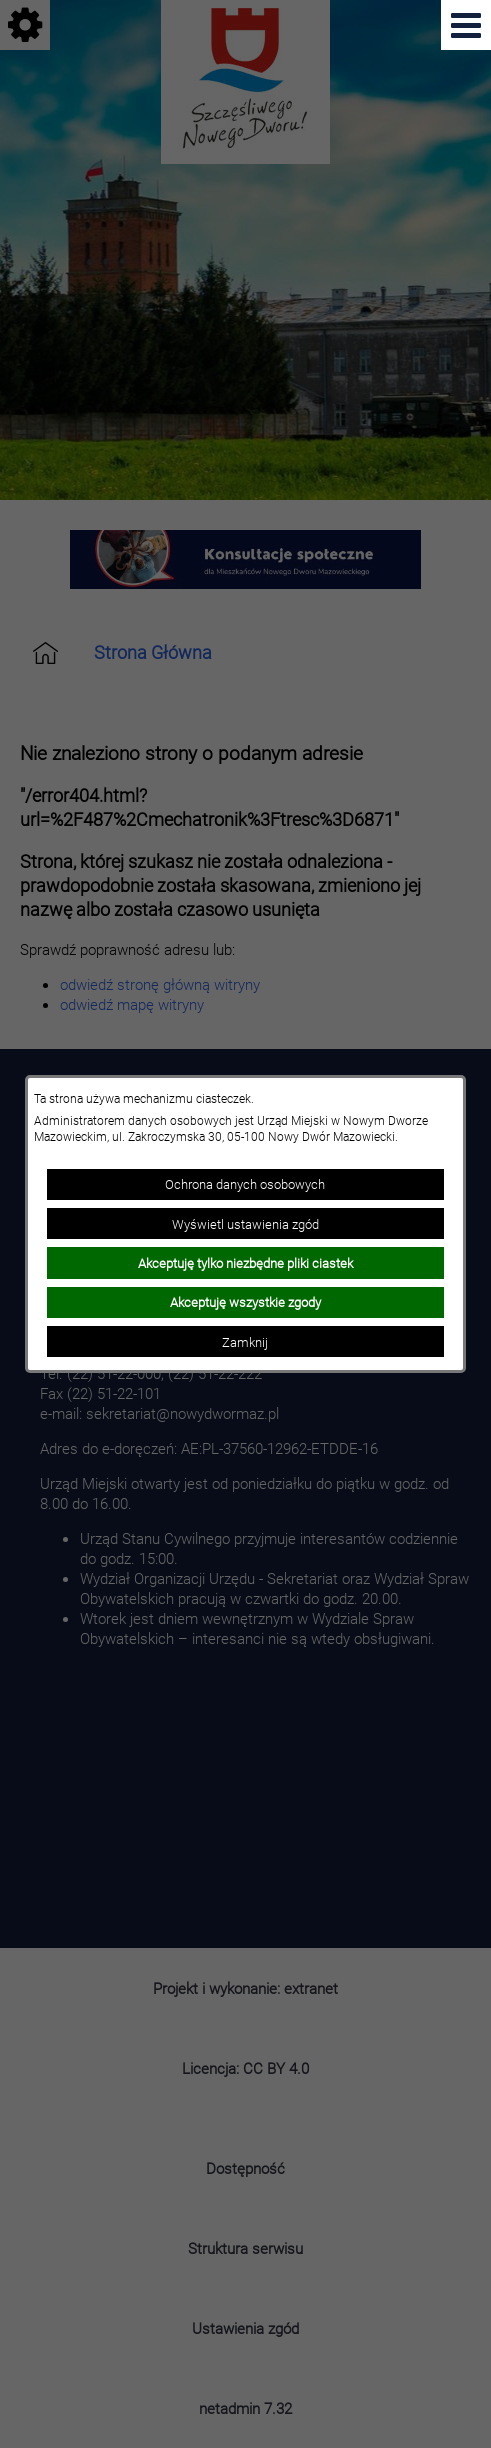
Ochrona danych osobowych (245, 1184)
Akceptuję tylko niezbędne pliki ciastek (245, 1263)
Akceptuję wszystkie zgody (245, 1302)
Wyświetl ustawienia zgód (245, 1224)
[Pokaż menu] (466, 25)
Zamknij (245, 1342)
